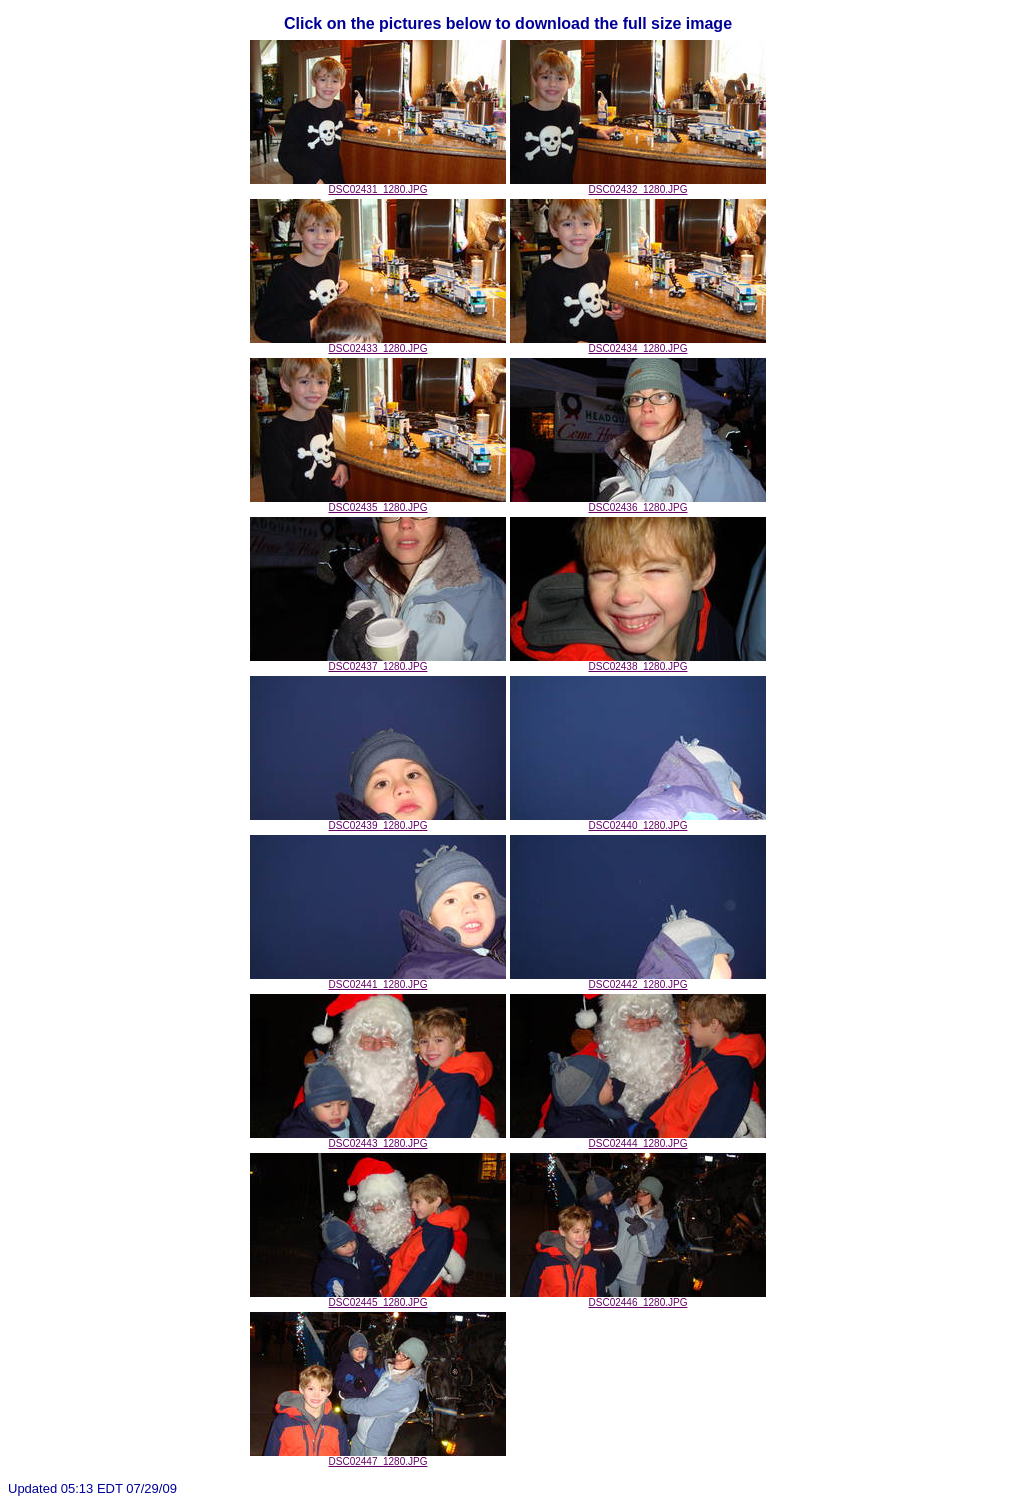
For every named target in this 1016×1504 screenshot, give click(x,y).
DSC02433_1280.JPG (378, 344)
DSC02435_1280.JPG (378, 503)
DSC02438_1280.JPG (638, 662)
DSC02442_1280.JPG (638, 980)
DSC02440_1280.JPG (638, 821)
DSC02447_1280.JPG (378, 1457)
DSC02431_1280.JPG (378, 185)
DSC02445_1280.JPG (378, 1298)
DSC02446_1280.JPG (638, 1298)
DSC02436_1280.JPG (638, 503)
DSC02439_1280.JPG (378, 821)
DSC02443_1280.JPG (378, 1139)
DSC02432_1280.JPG (638, 185)
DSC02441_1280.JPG (378, 980)
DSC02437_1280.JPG (378, 662)
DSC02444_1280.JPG (638, 1139)
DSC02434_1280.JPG (638, 344)
